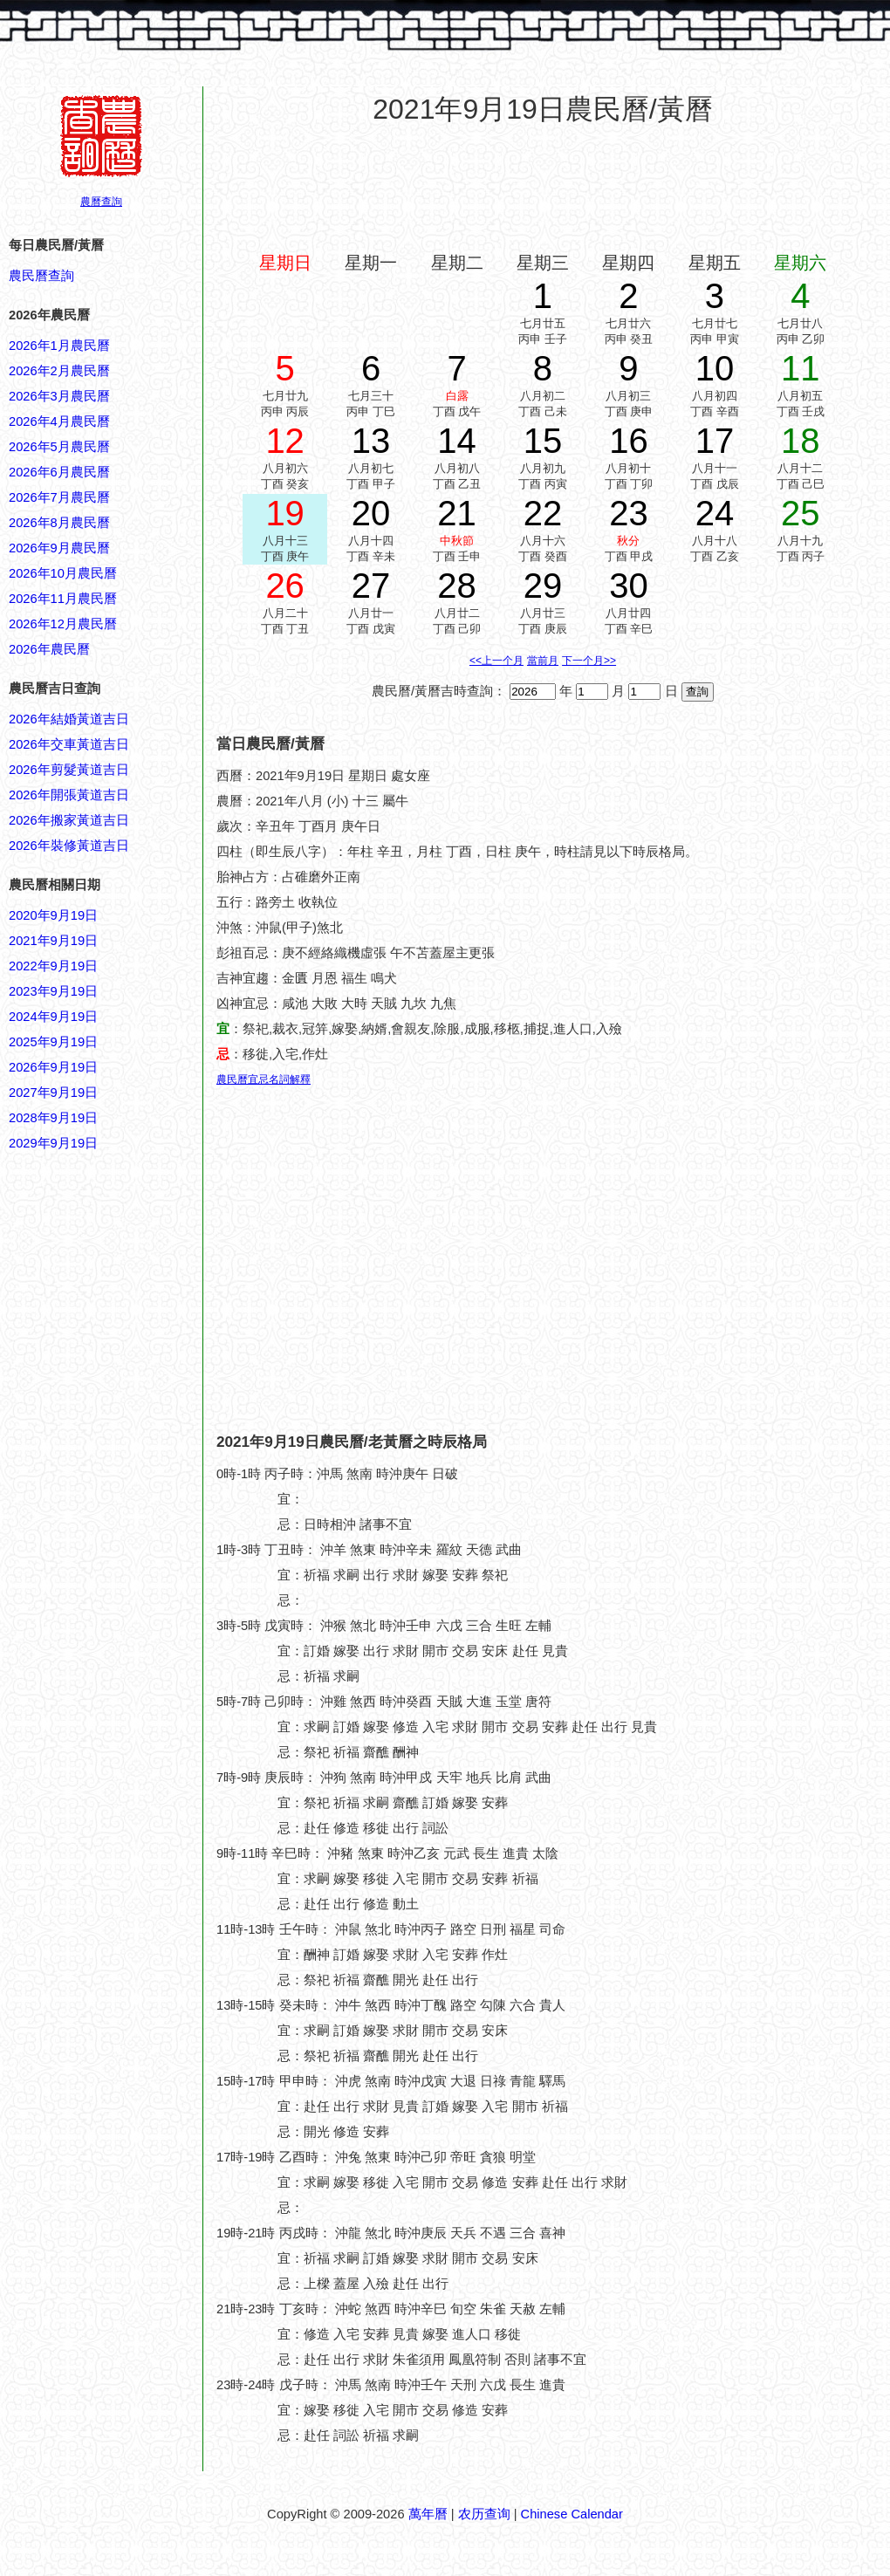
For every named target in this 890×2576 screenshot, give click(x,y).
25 (800, 513)
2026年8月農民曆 (59, 523)
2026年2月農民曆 (59, 371)
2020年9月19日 (53, 915)
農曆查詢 (101, 201)
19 (285, 513)
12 (285, 440)
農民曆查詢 (41, 276)
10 (715, 368)
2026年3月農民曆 (59, 396)
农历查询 (484, 2514)
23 (628, 513)
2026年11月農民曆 (63, 599)
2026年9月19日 (53, 1067)
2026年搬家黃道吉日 (69, 820)
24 (715, 513)
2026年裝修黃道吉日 (69, 846)
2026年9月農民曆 (59, 548)
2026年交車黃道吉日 (69, 744)
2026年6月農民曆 (59, 472)
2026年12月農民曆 (63, 624)
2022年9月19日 (53, 966)
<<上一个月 (496, 660)
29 (543, 585)
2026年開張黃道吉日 (69, 795)
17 (715, 440)
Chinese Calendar (572, 2514)
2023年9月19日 (53, 991)
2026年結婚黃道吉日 (69, 719)
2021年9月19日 (53, 941)
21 (456, 513)
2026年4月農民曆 (59, 421)
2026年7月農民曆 (59, 497)
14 (456, 440)
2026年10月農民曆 (63, 573)
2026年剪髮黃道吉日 (69, 770)
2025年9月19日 (53, 1042)
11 (800, 368)
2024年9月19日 (53, 1017)
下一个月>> (589, 660)
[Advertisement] (78, 1989)
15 (543, 440)
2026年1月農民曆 (59, 346)
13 (371, 440)
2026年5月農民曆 (59, 447)
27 (371, 585)
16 (628, 440)
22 (543, 513)
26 (285, 585)
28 (456, 585)
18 (800, 440)
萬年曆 (428, 2514)
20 (371, 513)
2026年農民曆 (49, 649)
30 (628, 585)
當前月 (542, 660)
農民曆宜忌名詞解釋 (263, 1079)
